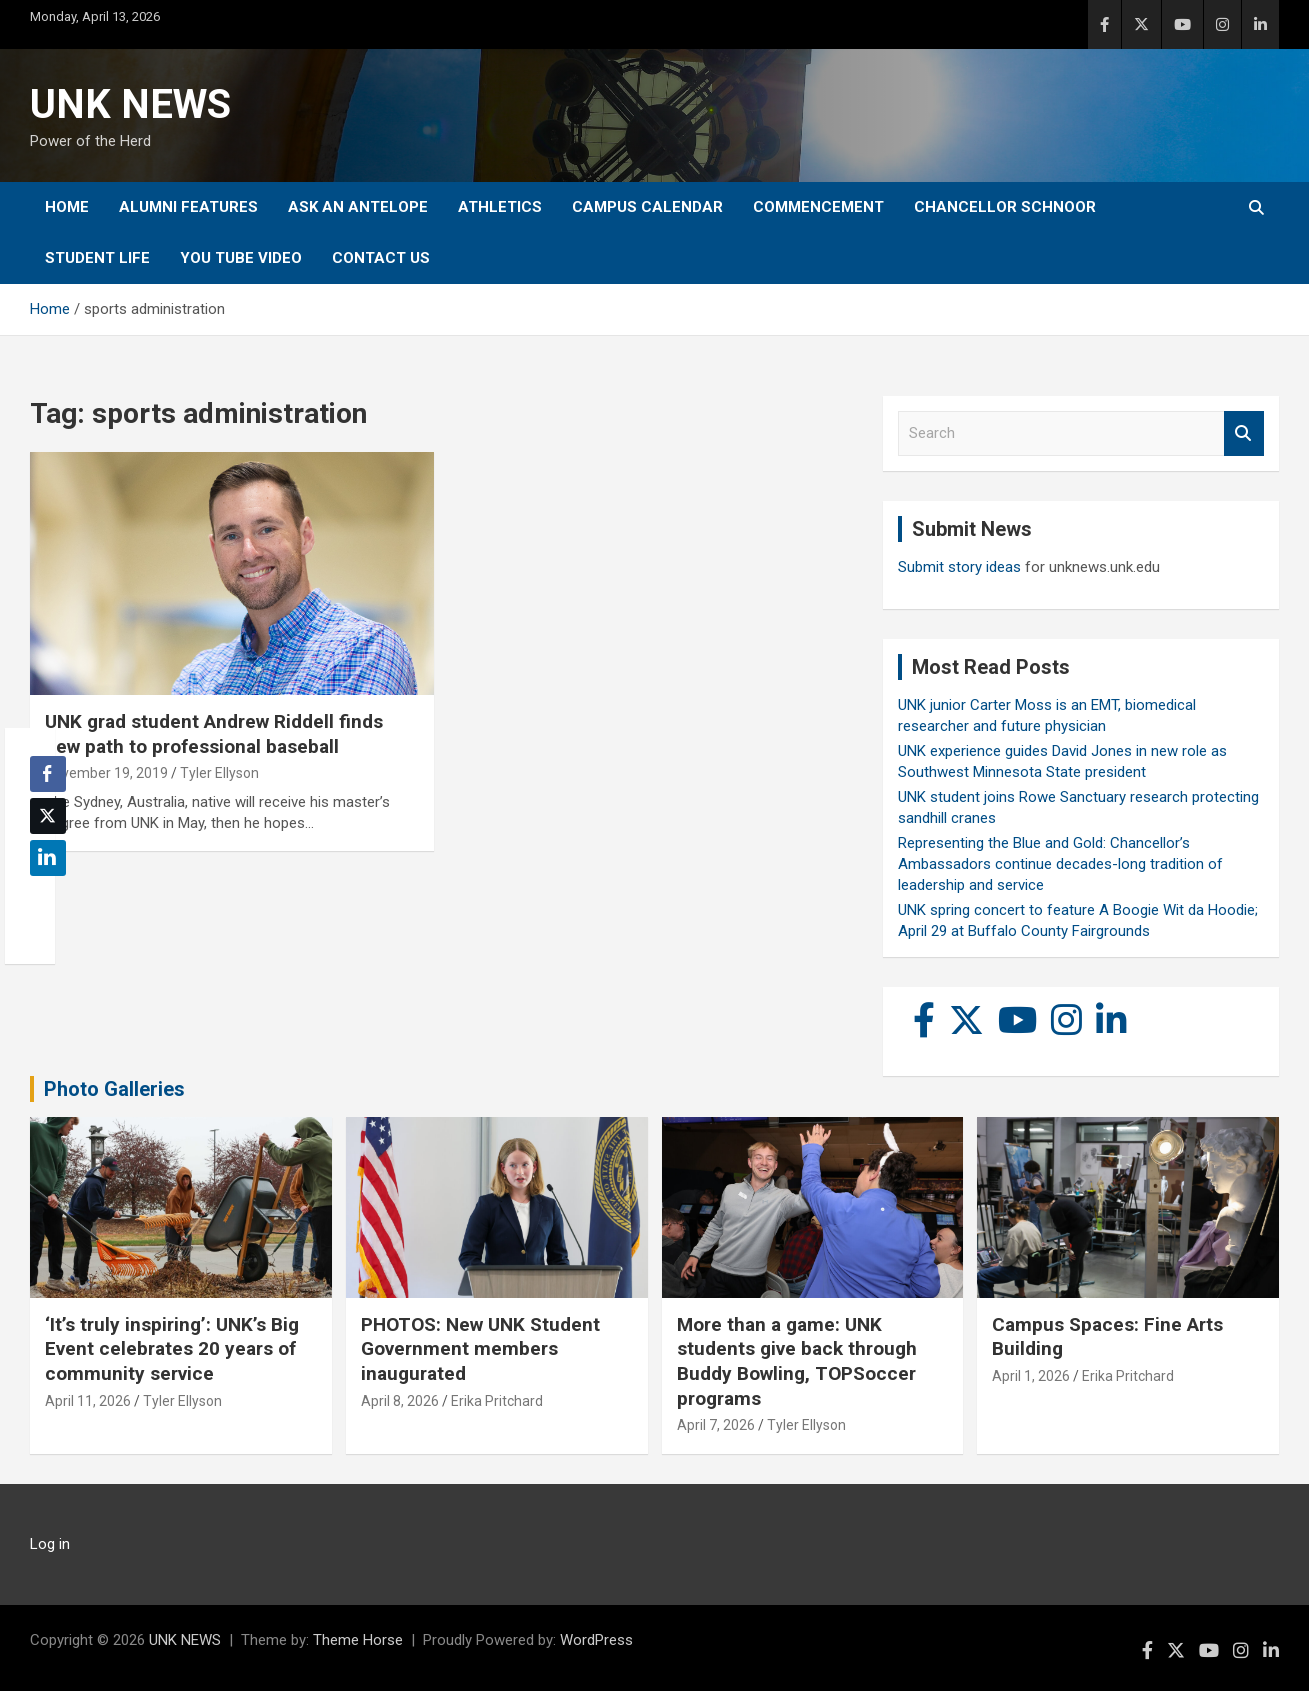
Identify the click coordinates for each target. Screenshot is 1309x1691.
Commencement (818, 207)
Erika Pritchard (497, 1401)
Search (1244, 433)
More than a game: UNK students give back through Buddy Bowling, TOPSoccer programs (797, 1361)
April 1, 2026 (1031, 1376)
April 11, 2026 (88, 1401)
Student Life (97, 258)
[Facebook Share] (48, 774)
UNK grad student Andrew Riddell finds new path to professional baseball (214, 734)
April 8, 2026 (400, 1401)
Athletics (500, 207)
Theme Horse (358, 1640)
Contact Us (381, 258)
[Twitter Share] (48, 816)
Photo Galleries (114, 1089)
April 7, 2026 (716, 1425)
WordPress (596, 1640)
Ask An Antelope (358, 207)
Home (67, 207)
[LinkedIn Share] (48, 858)
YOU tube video (241, 258)
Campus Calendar (647, 207)
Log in (50, 1544)
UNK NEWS (130, 104)
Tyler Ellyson (219, 773)
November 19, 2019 (106, 773)
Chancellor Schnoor (1005, 207)
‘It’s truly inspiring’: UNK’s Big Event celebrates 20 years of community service (172, 1349)
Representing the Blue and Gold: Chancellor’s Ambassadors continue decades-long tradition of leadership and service (1060, 864)
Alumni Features (188, 207)
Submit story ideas (959, 567)
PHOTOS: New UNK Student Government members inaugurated (480, 1349)
